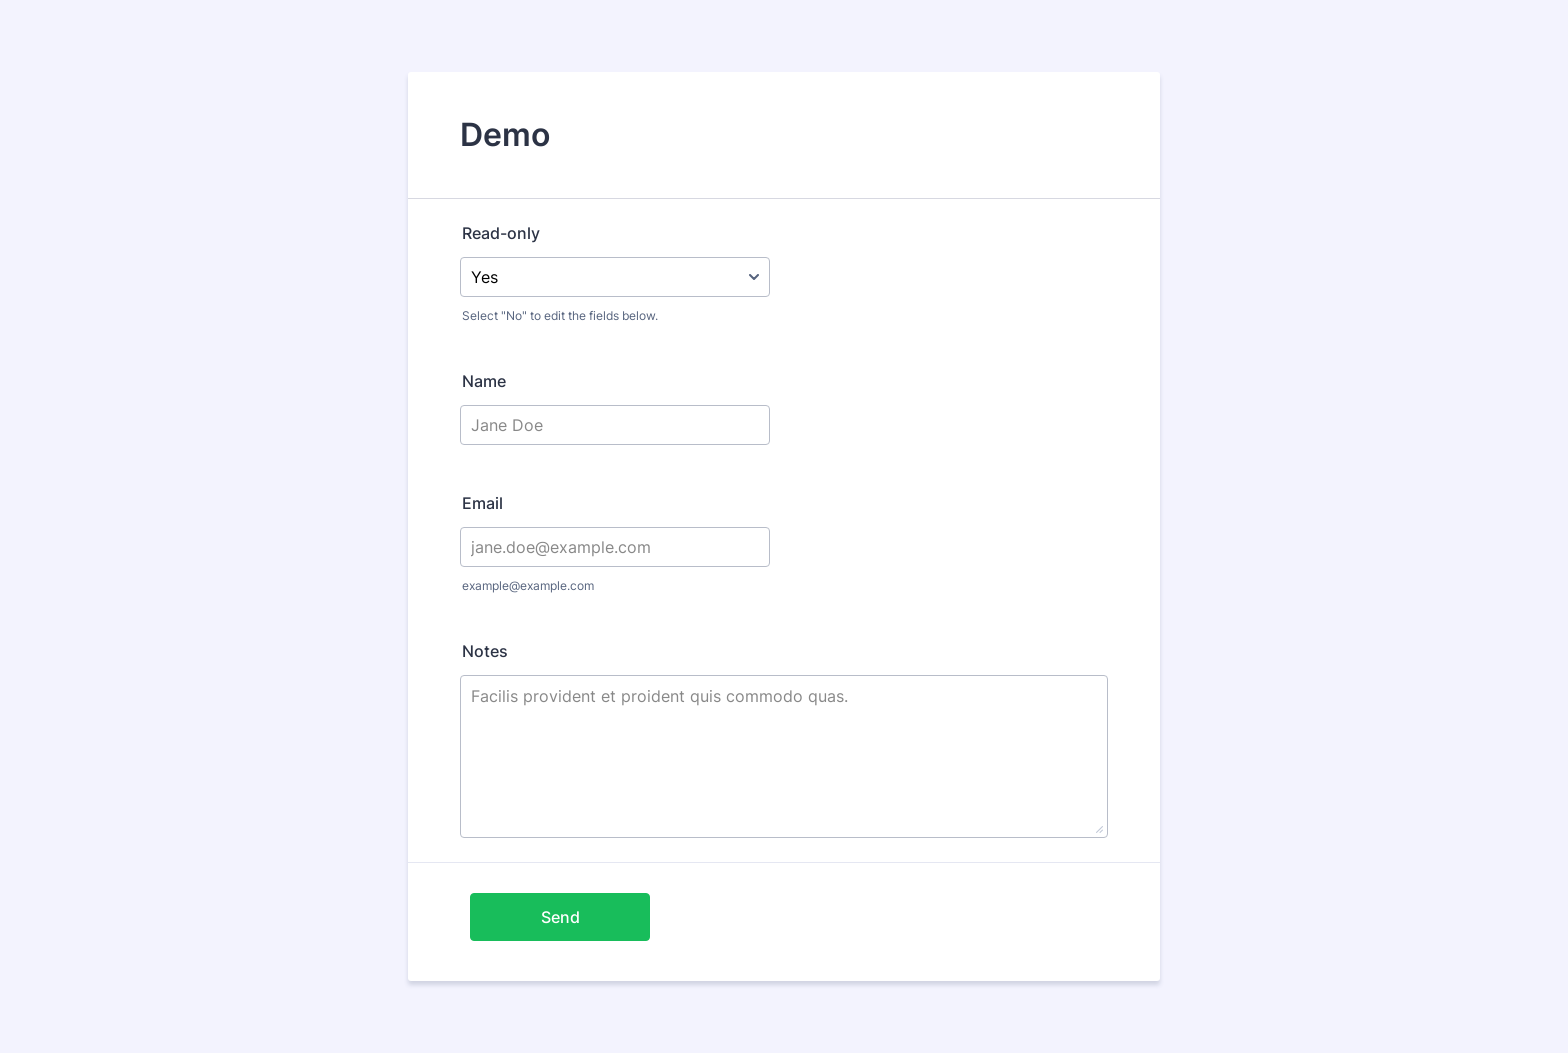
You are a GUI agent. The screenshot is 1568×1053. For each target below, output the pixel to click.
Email (482, 503)
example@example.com (528, 585)
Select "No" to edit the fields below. (560, 315)
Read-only (501, 233)
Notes (485, 651)
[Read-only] (615, 277)
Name (484, 381)
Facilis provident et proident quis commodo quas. (784, 756)
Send (560, 917)
